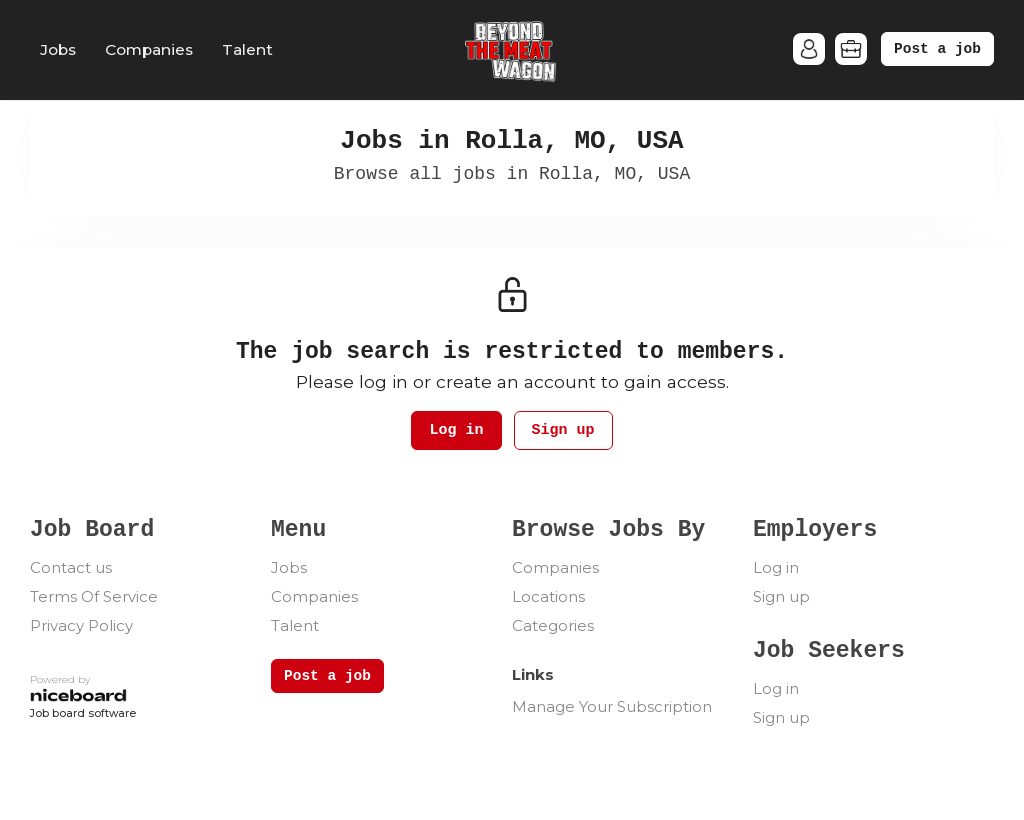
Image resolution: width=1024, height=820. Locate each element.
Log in (456, 430)
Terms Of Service (94, 596)
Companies (149, 49)
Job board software (83, 714)
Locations (548, 596)
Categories (553, 625)
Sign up (563, 430)
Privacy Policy (81, 625)
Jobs (58, 49)
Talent (247, 49)
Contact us (71, 567)
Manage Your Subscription (612, 706)
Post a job (937, 49)
